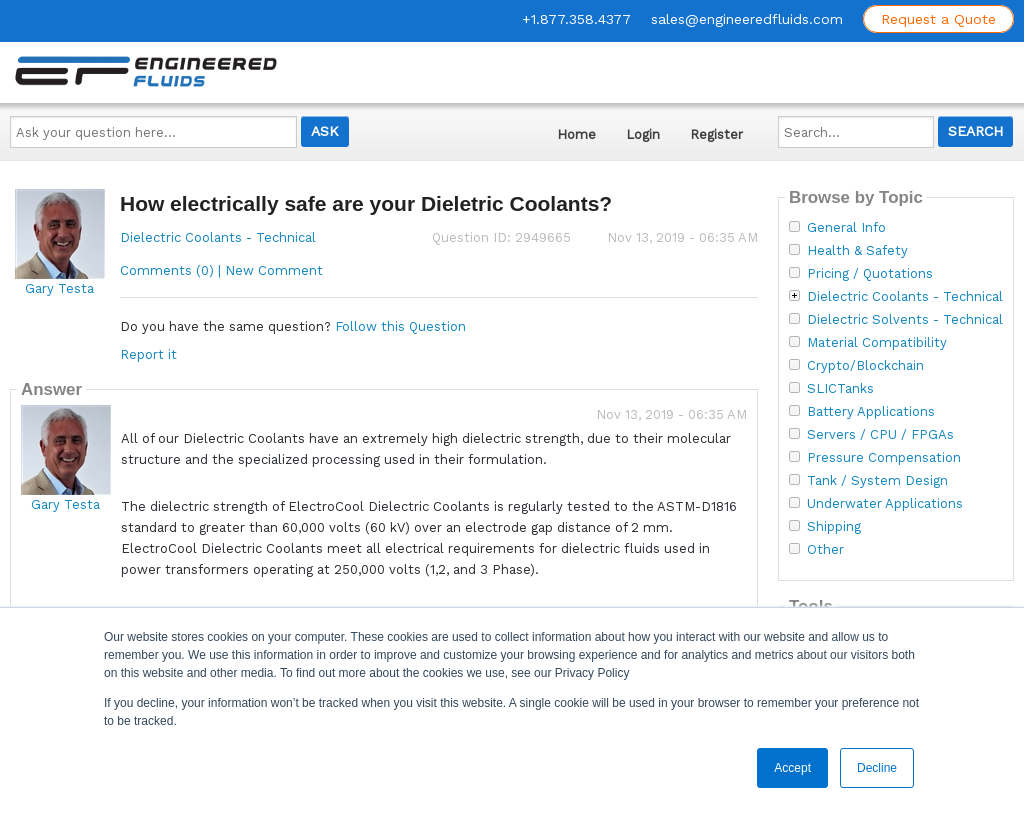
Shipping (834, 527)
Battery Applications (871, 412)
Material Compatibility (877, 343)
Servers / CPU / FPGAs (880, 435)
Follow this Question (400, 326)
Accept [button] (792, 768)
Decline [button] (877, 768)
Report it (148, 354)
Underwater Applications (885, 504)
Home (576, 134)
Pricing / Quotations (870, 274)
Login (643, 134)
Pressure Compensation (884, 458)
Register (716, 134)
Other (825, 550)
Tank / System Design (877, 481)
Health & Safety (857, 251)
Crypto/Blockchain (865, 366)
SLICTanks (840, 389)
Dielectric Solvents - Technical (905, 320)
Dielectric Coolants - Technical (218, 237)
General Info (846, 228)
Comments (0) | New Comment (221, 270)
